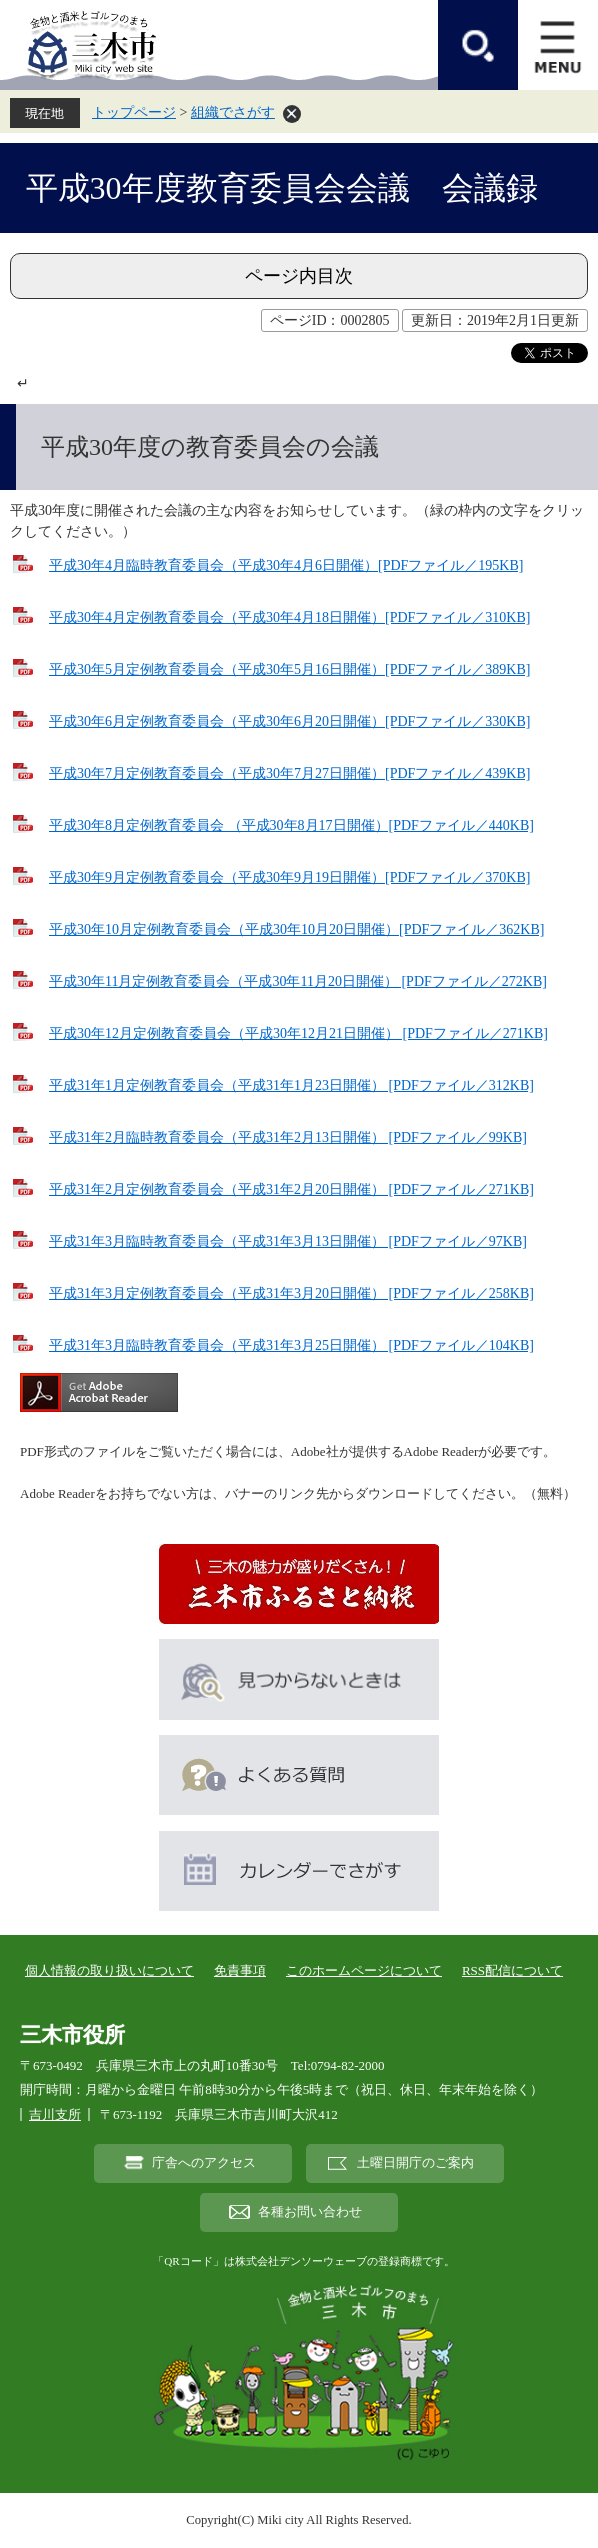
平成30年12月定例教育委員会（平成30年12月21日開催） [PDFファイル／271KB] (298, 1033)
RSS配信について (512, 1970)
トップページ (134, 112)
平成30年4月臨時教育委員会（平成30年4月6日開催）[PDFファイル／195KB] (286, 565)
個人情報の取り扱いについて (109, 1970)
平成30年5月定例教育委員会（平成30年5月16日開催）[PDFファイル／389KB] (289, 669)
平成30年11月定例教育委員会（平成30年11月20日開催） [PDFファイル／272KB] (298, 981)
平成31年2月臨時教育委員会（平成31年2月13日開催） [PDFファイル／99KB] (288, 1137)
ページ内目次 (299, 276)
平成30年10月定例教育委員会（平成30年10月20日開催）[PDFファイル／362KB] (296, 929)
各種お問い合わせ (310, 2212)
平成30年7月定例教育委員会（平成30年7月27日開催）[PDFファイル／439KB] (289, 773)
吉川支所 (55, 2114)
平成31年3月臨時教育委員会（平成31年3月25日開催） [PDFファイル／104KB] (291, 1345)
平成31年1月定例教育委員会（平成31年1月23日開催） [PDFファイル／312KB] (291, 1085)
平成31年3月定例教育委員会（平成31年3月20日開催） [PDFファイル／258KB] (291, 1293)
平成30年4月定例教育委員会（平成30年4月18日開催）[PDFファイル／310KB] (289, 617)
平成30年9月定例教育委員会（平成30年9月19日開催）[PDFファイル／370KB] (289, 877)
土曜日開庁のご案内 (415, 2163)
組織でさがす (233, 112)
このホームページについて (364, 1970)
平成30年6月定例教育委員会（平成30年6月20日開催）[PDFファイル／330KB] (289, 721)
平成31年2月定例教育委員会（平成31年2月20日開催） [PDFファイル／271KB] (291, 1189)
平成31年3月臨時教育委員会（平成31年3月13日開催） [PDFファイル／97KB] (288, 1241)
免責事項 (240, 1970)
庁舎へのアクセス (204, 2163)
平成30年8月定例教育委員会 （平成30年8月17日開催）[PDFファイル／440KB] (291, 825)
